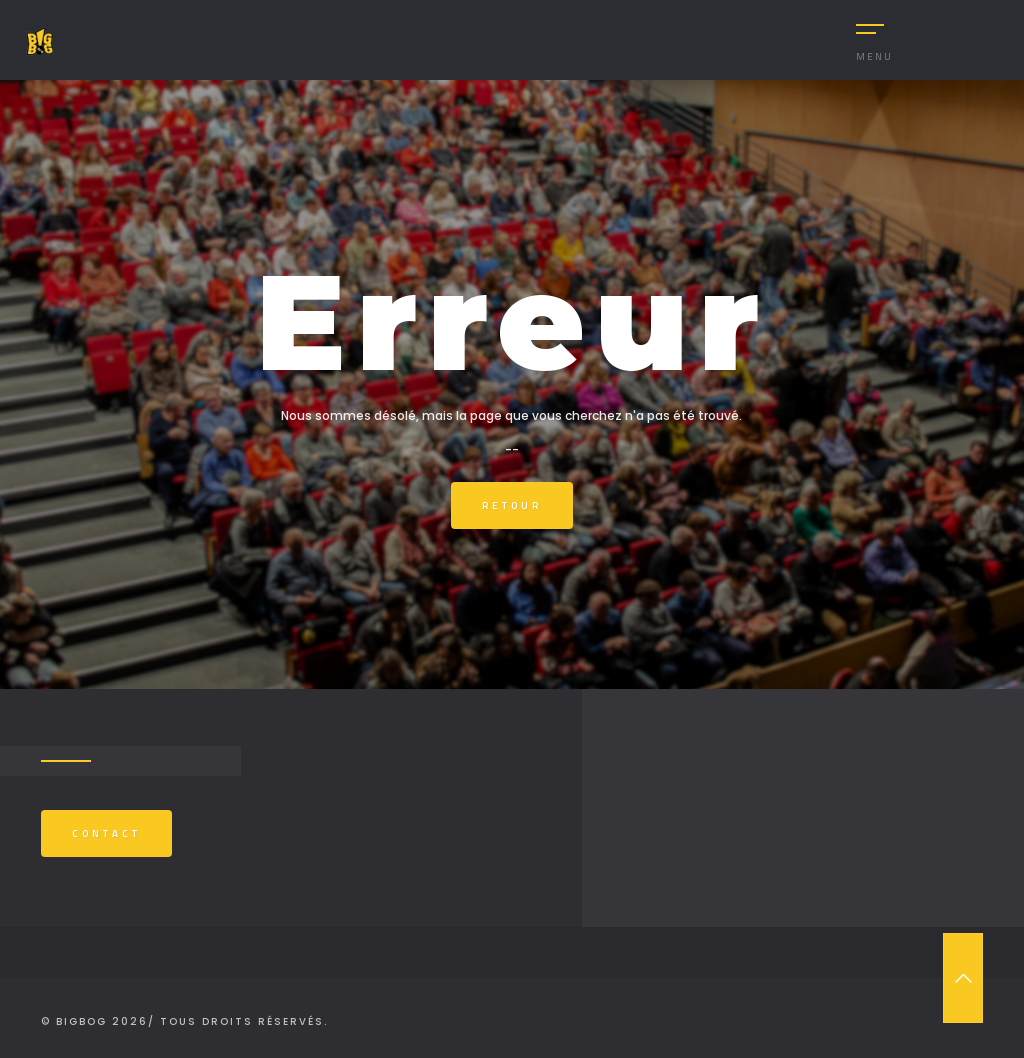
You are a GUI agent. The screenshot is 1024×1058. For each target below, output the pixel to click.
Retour (512, 505)
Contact (106, 833)
